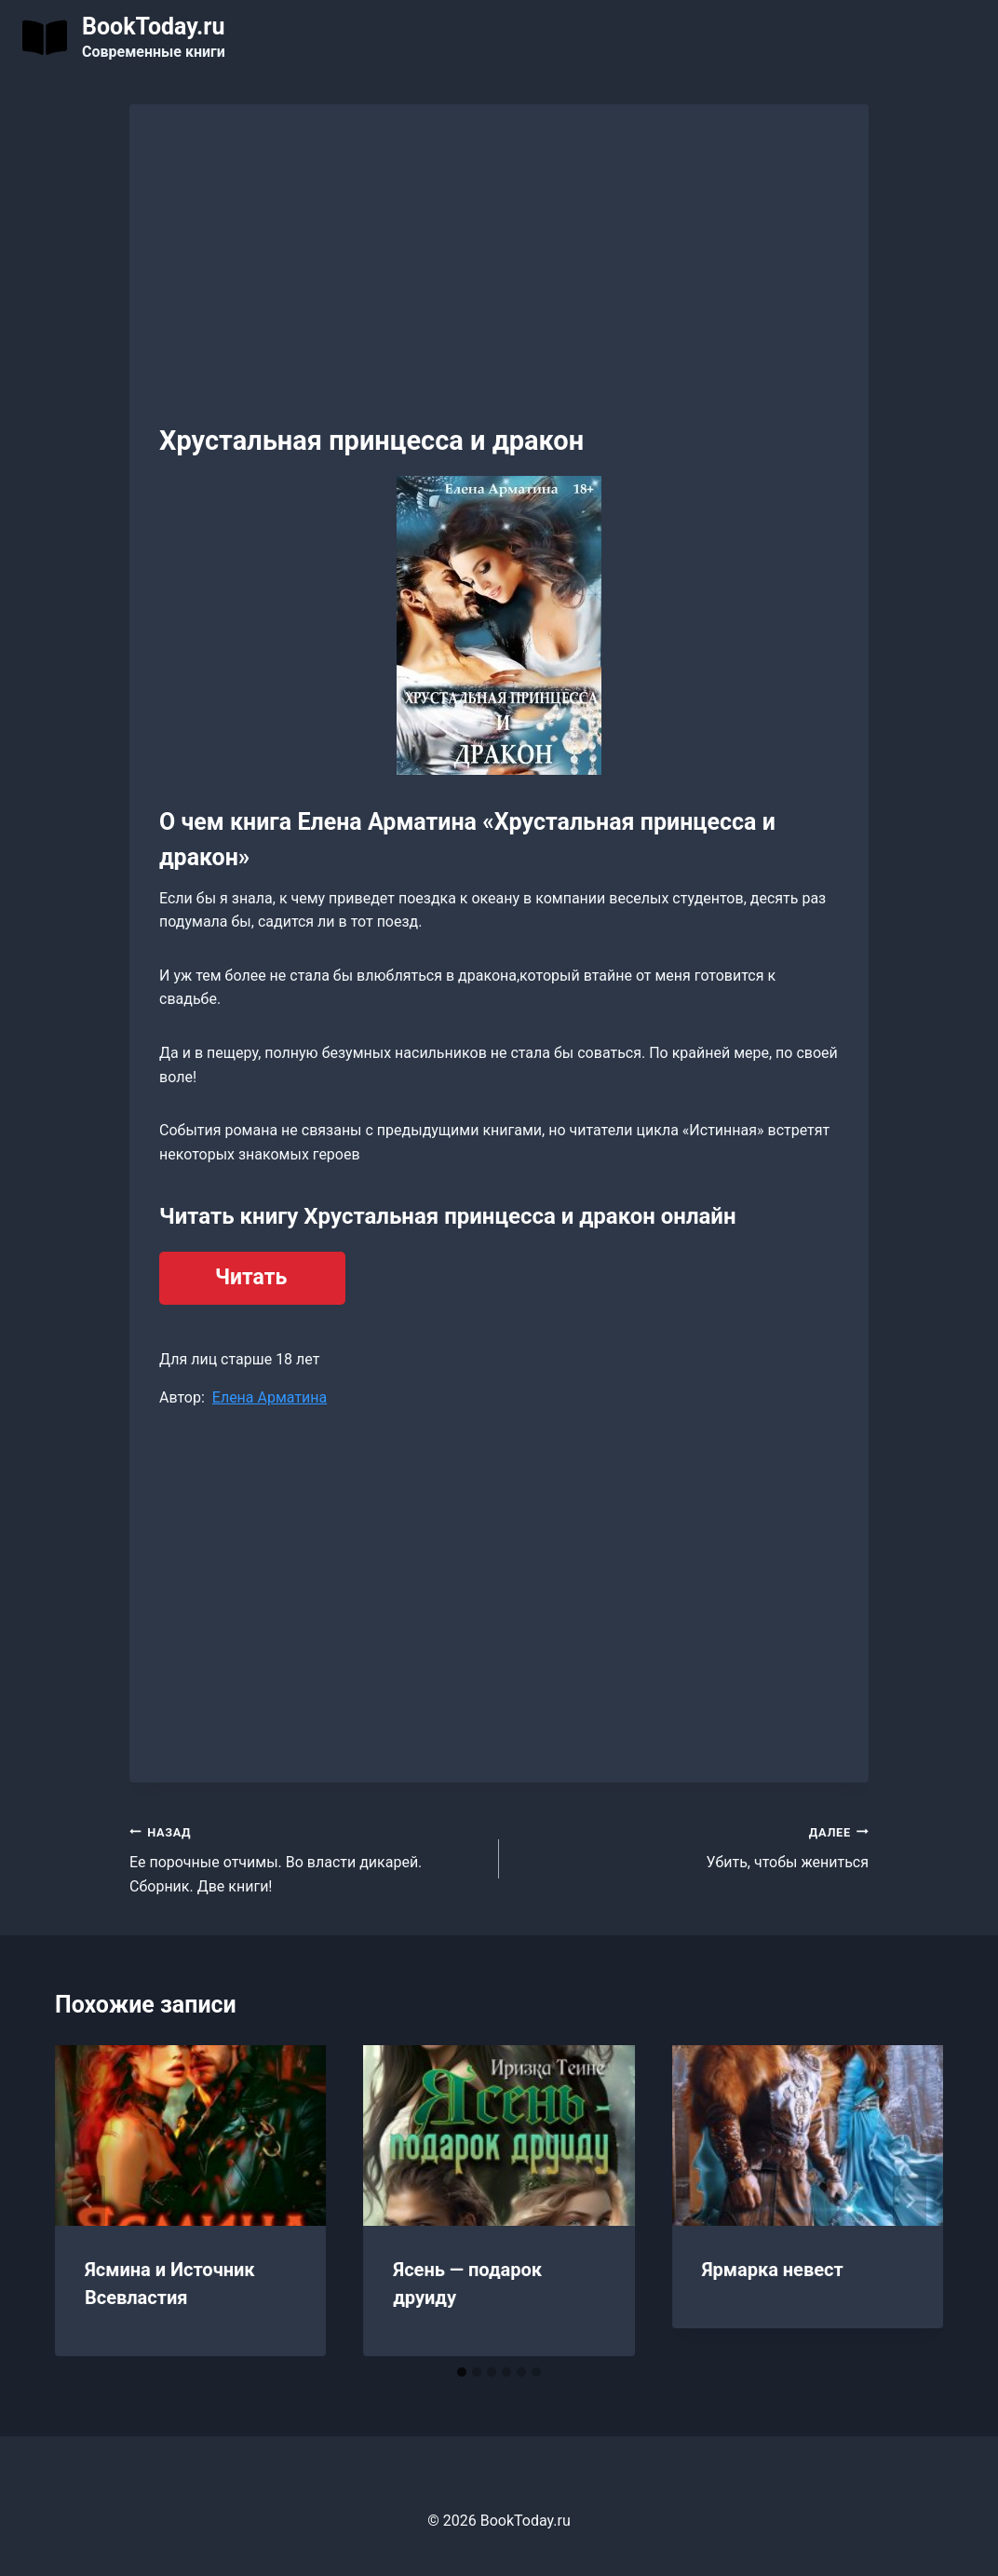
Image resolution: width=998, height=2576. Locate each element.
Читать (251, 1277)
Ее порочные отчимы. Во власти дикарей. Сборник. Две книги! (306, 1857)
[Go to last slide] (88, 2201)
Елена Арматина (269, 1397)
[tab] (461, 2372)
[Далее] (909, 2201)
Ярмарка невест (772, 2269)
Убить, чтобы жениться (691, 1846)
